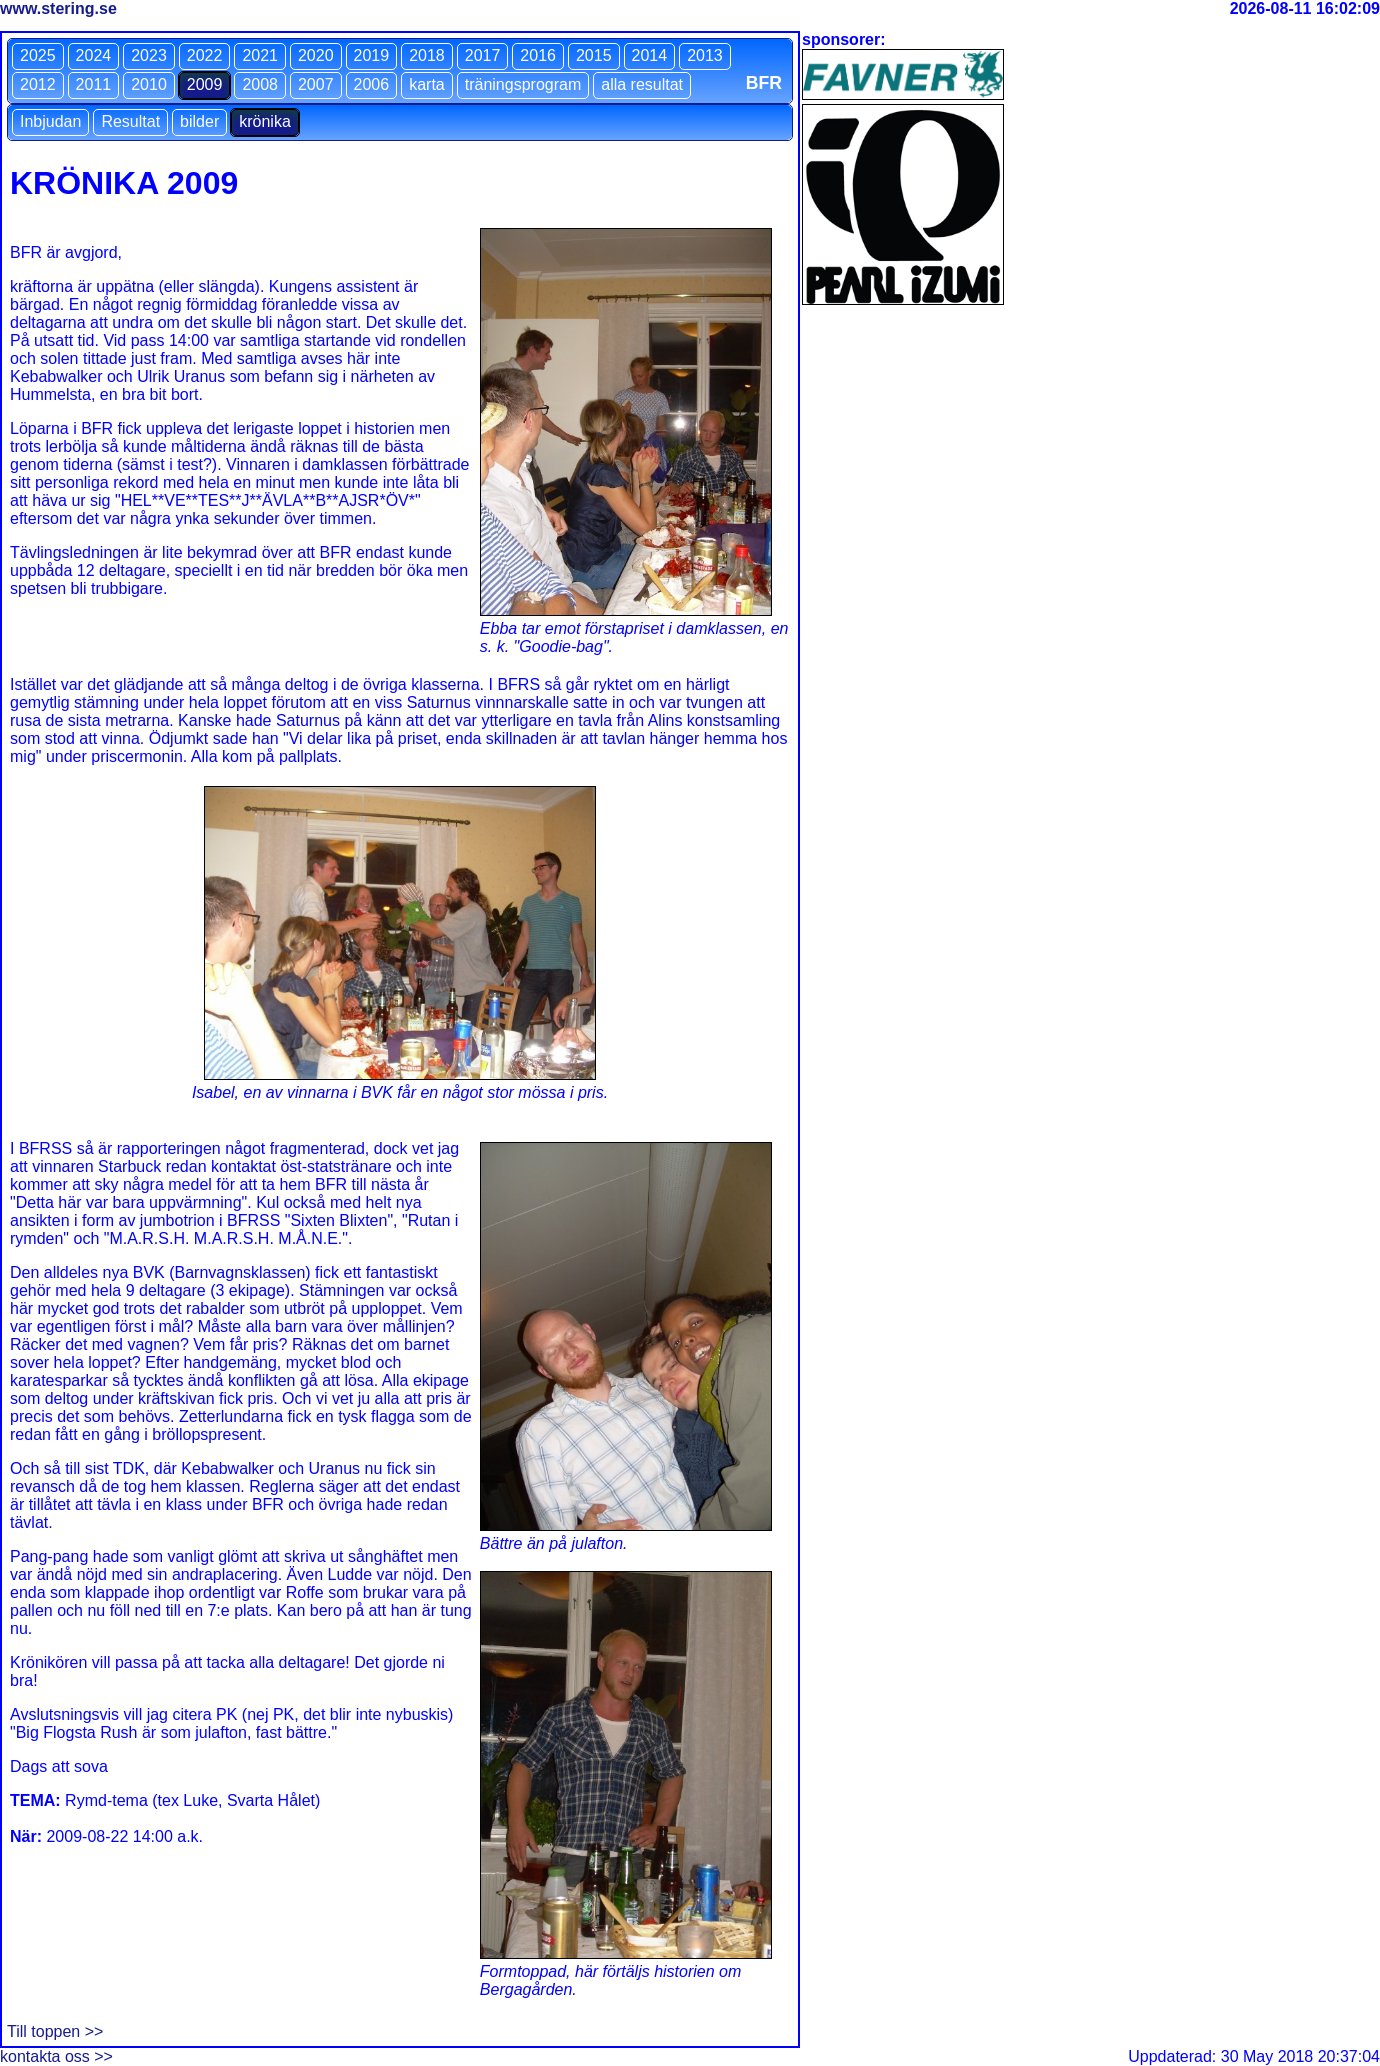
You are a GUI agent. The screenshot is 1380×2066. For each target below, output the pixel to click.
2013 (705, 55)
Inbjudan (50, 121)
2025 (38, 55)
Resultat (130, 121)
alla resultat (642, 84)
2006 (372, 84)
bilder (199, 121)
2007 (316, 84)
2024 (94, 55)
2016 (538, 55)
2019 (372, 55)
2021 (260, 55)
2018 (427, 55)
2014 (650, 55)
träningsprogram (523, 84)
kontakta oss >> (56, 2056)
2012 (38, 84)
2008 (260, 84)
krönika (265, 121)
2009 (205, 84)
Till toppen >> (55, 2031)
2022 (205, 55)
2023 (149, 55)
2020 (316, 55)
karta (427, 84)
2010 (149, 84)
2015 (594, 55)
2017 (483, 55)
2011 (94, 84)
